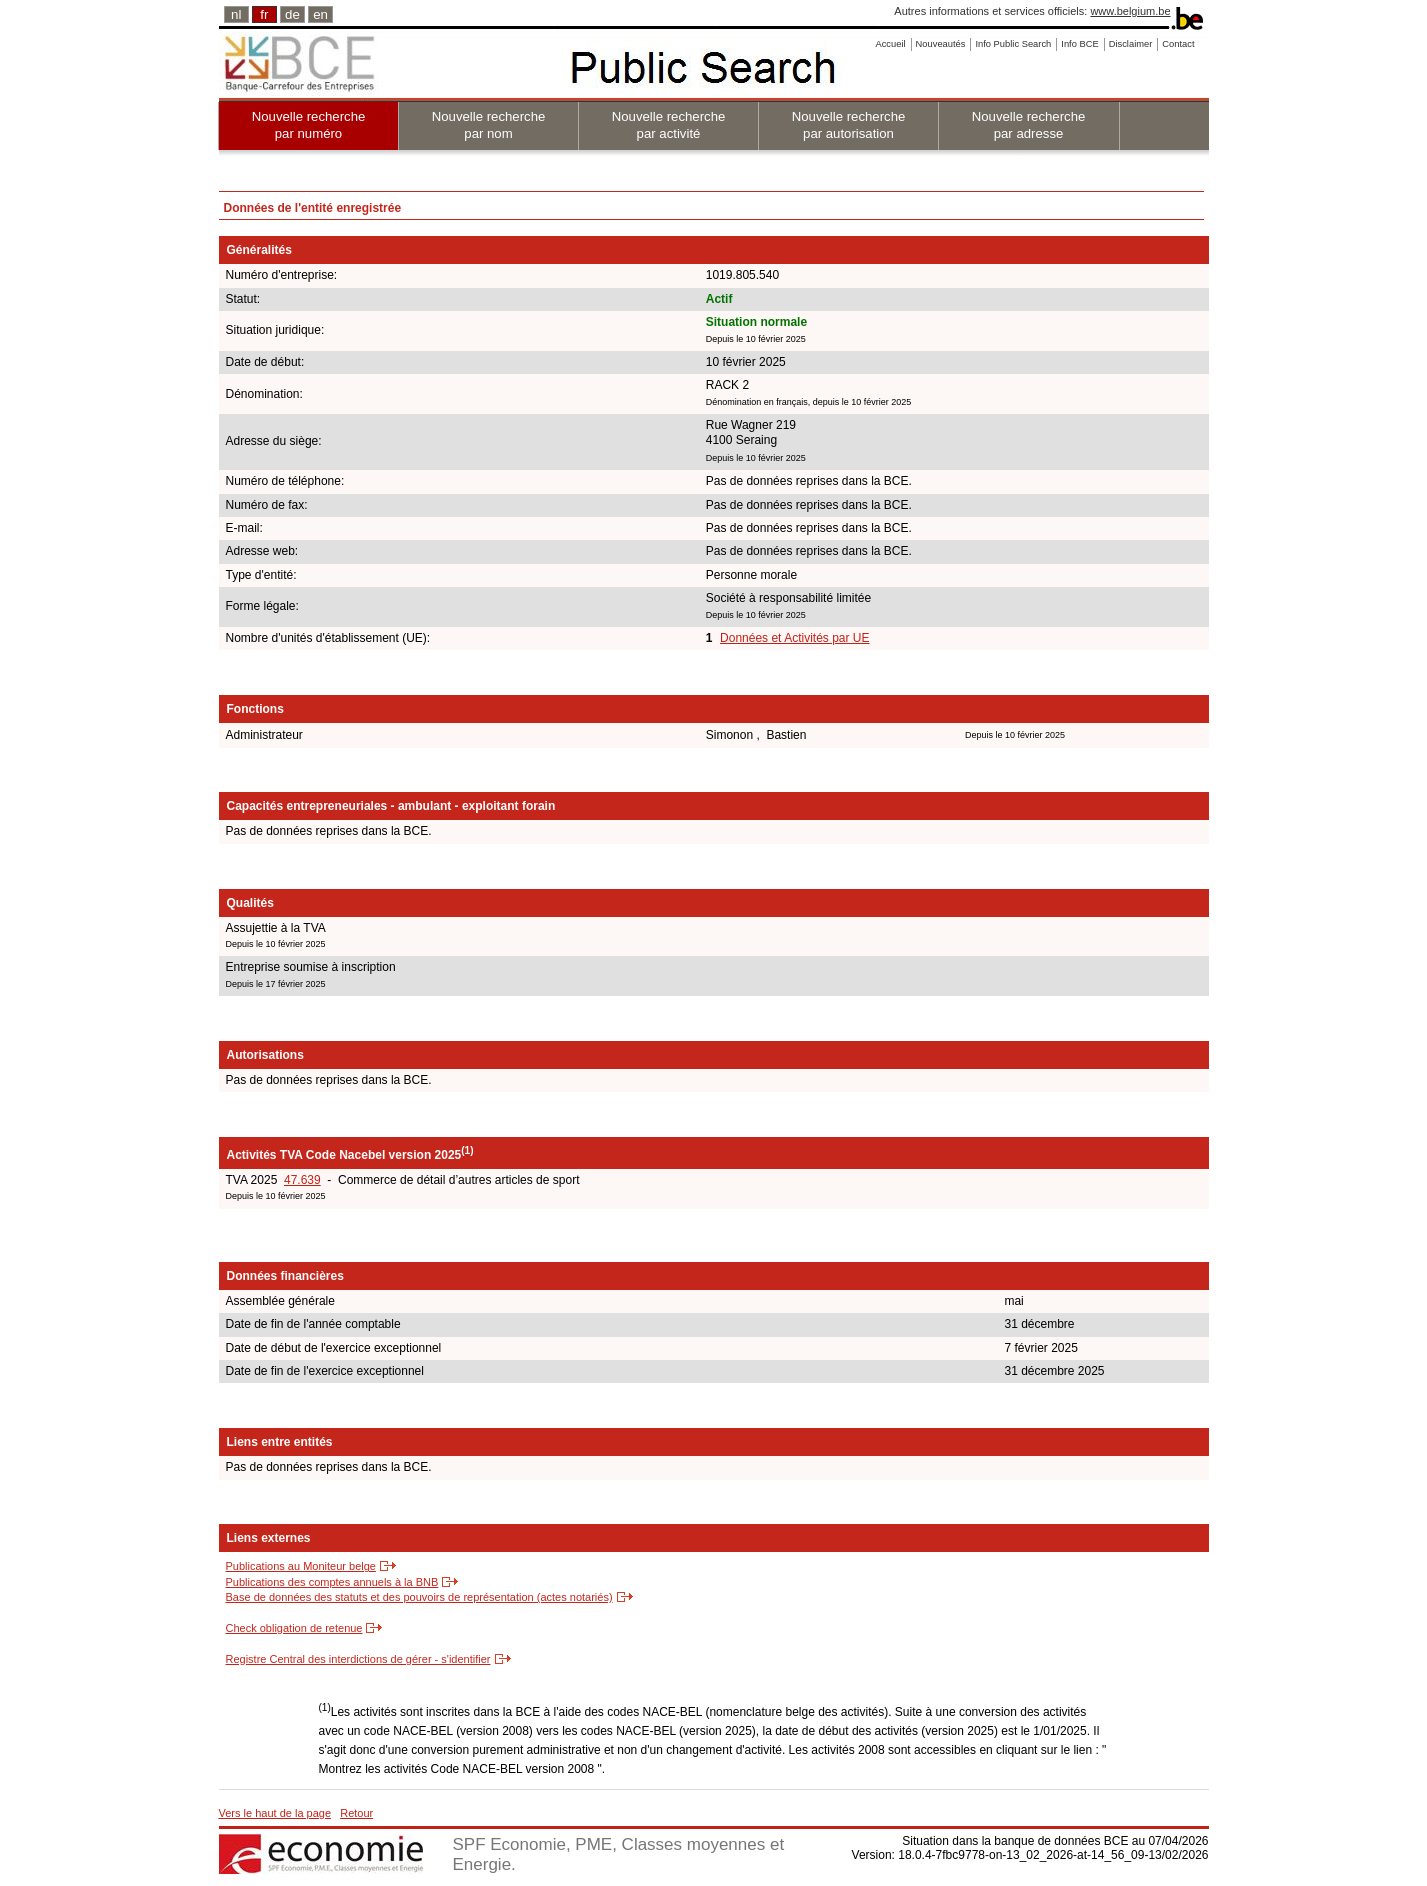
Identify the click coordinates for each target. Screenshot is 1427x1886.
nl (236, 14)
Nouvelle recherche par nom (489, 125)
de (292, 14)
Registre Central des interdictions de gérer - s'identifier (358, 1659)
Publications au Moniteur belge (301, 1566)
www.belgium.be (1130, 11)
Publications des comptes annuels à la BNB (332, 1582)
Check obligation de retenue (294, 1628)
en (320, 14)
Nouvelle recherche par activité (669, 125)
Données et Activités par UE (794, 638)
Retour (356, 1813)
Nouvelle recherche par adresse (1029, 125)
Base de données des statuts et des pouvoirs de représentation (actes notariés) (419, 1597)
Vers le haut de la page (275, 1813)
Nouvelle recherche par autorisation (849, 125)
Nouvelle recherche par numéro (309, 125)
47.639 (302, 1180)
